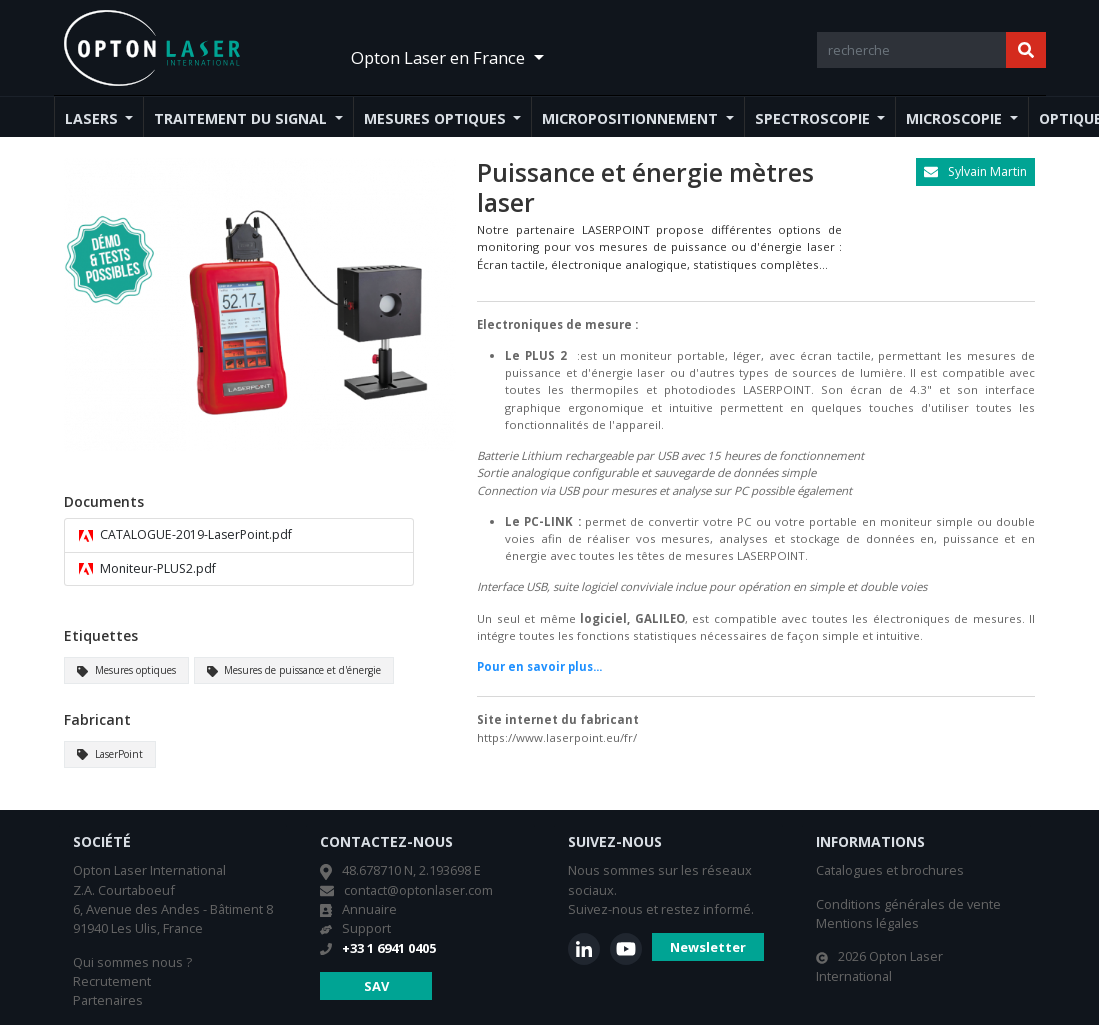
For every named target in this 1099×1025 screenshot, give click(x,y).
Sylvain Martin (975, 171)
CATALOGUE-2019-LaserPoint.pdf (185, 535)
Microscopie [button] (956, 118)
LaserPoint (110, 754)
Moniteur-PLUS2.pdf (147, 569)
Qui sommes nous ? (132, 962)
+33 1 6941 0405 (389, 948)
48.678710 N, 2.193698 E (411, 870)
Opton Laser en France (440, 57)
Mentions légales (867, 923)
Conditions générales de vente (908, 904)
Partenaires (108, 1000)
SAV (376, 986)
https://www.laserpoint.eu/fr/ (557, 737)
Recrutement (112, 981)
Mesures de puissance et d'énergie (294, 670)
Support (366, 928)
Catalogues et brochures (890, 870)
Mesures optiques (126, 670)
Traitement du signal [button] (242, 118)
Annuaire (369, 909)
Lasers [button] (93, 118)
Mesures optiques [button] (437, 118)
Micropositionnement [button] (632, 118)
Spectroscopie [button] (814, 118)
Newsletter (708, 947)
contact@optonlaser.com (418, 890)
